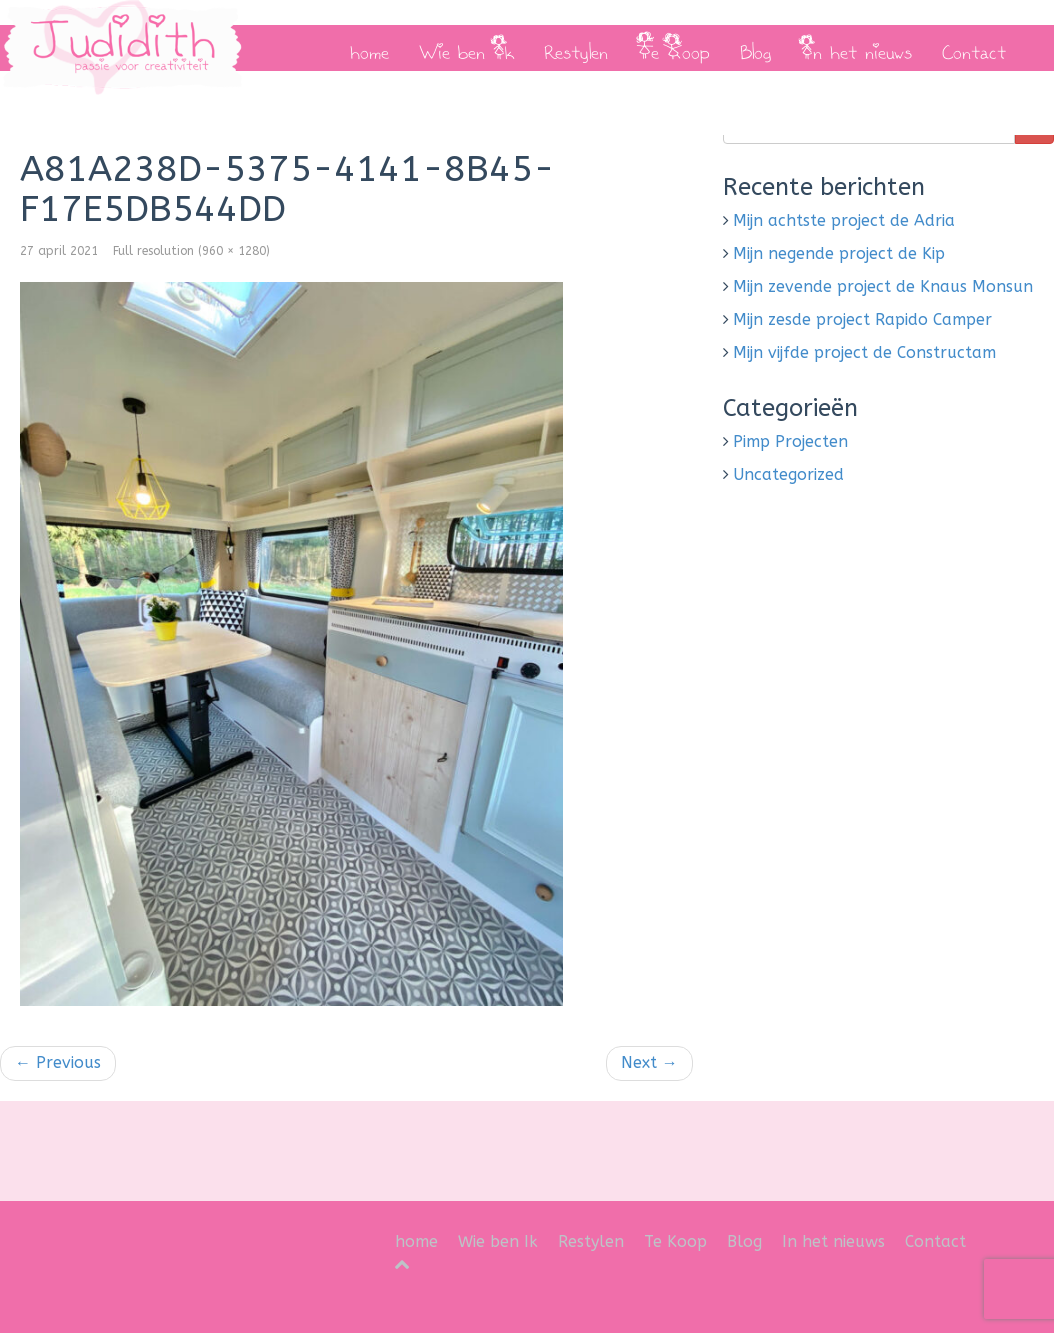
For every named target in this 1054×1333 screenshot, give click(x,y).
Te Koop (674, 48)
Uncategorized (788, 474)
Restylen (576, 48)
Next (649, 1062)
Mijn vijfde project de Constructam (864, 352)
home (369, 48)
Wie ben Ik (466, 48)
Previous (58, 1062)
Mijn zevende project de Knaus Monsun (883, 286)
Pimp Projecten (790, 441)
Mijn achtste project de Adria (844, 220)
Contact (974, 48)
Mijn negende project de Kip (839, 253)
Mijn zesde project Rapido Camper (862, 319)
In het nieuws (856, 48)
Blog (755, 48)
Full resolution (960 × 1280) (191, 251)
